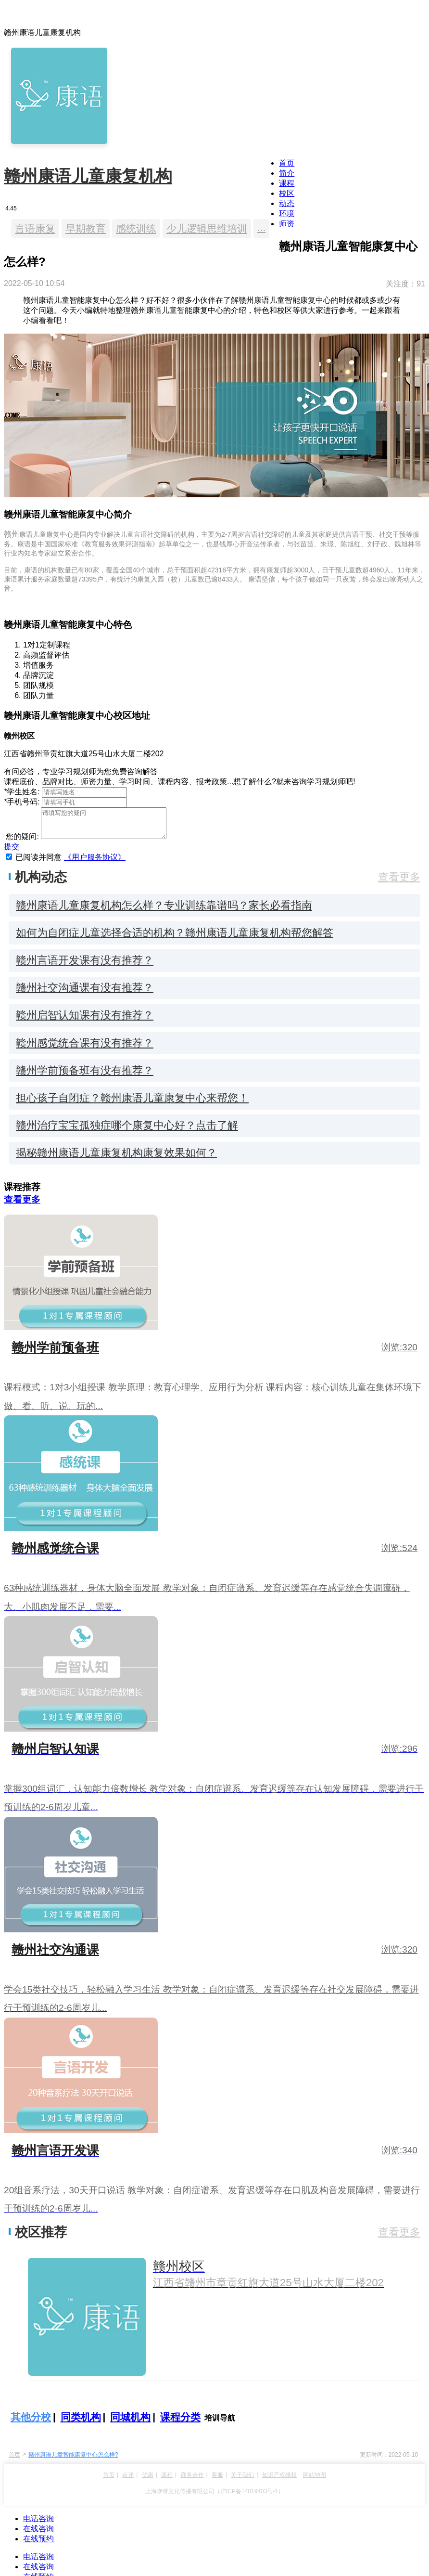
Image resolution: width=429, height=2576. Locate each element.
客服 (217, 2480)
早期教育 (85, 228)
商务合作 (192, 2480)
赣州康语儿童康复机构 (88, 176)
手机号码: (22, 802)
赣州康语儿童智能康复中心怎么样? (73, 2460)
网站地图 (314, 2480)
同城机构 (130, 2422)
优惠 (147, 2480)
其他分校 (31, 2422)
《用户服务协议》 (95, 863)
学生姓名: (22, 792)
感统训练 (136, 228)
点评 (128, 2480)
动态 (286, 203)
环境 (286, 213)
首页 (286, 163)
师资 (286, 224)
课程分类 (180, 2422)
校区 (286, 193)
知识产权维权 (279, 2480)
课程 (286, 183)
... (261, 227)
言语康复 (35, 228)
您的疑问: (21, 842)
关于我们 (242, 2480)
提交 (11, 852)
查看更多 (399, 883)
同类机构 (81, 2422)
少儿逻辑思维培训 (206, 228)
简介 (286, 173)
